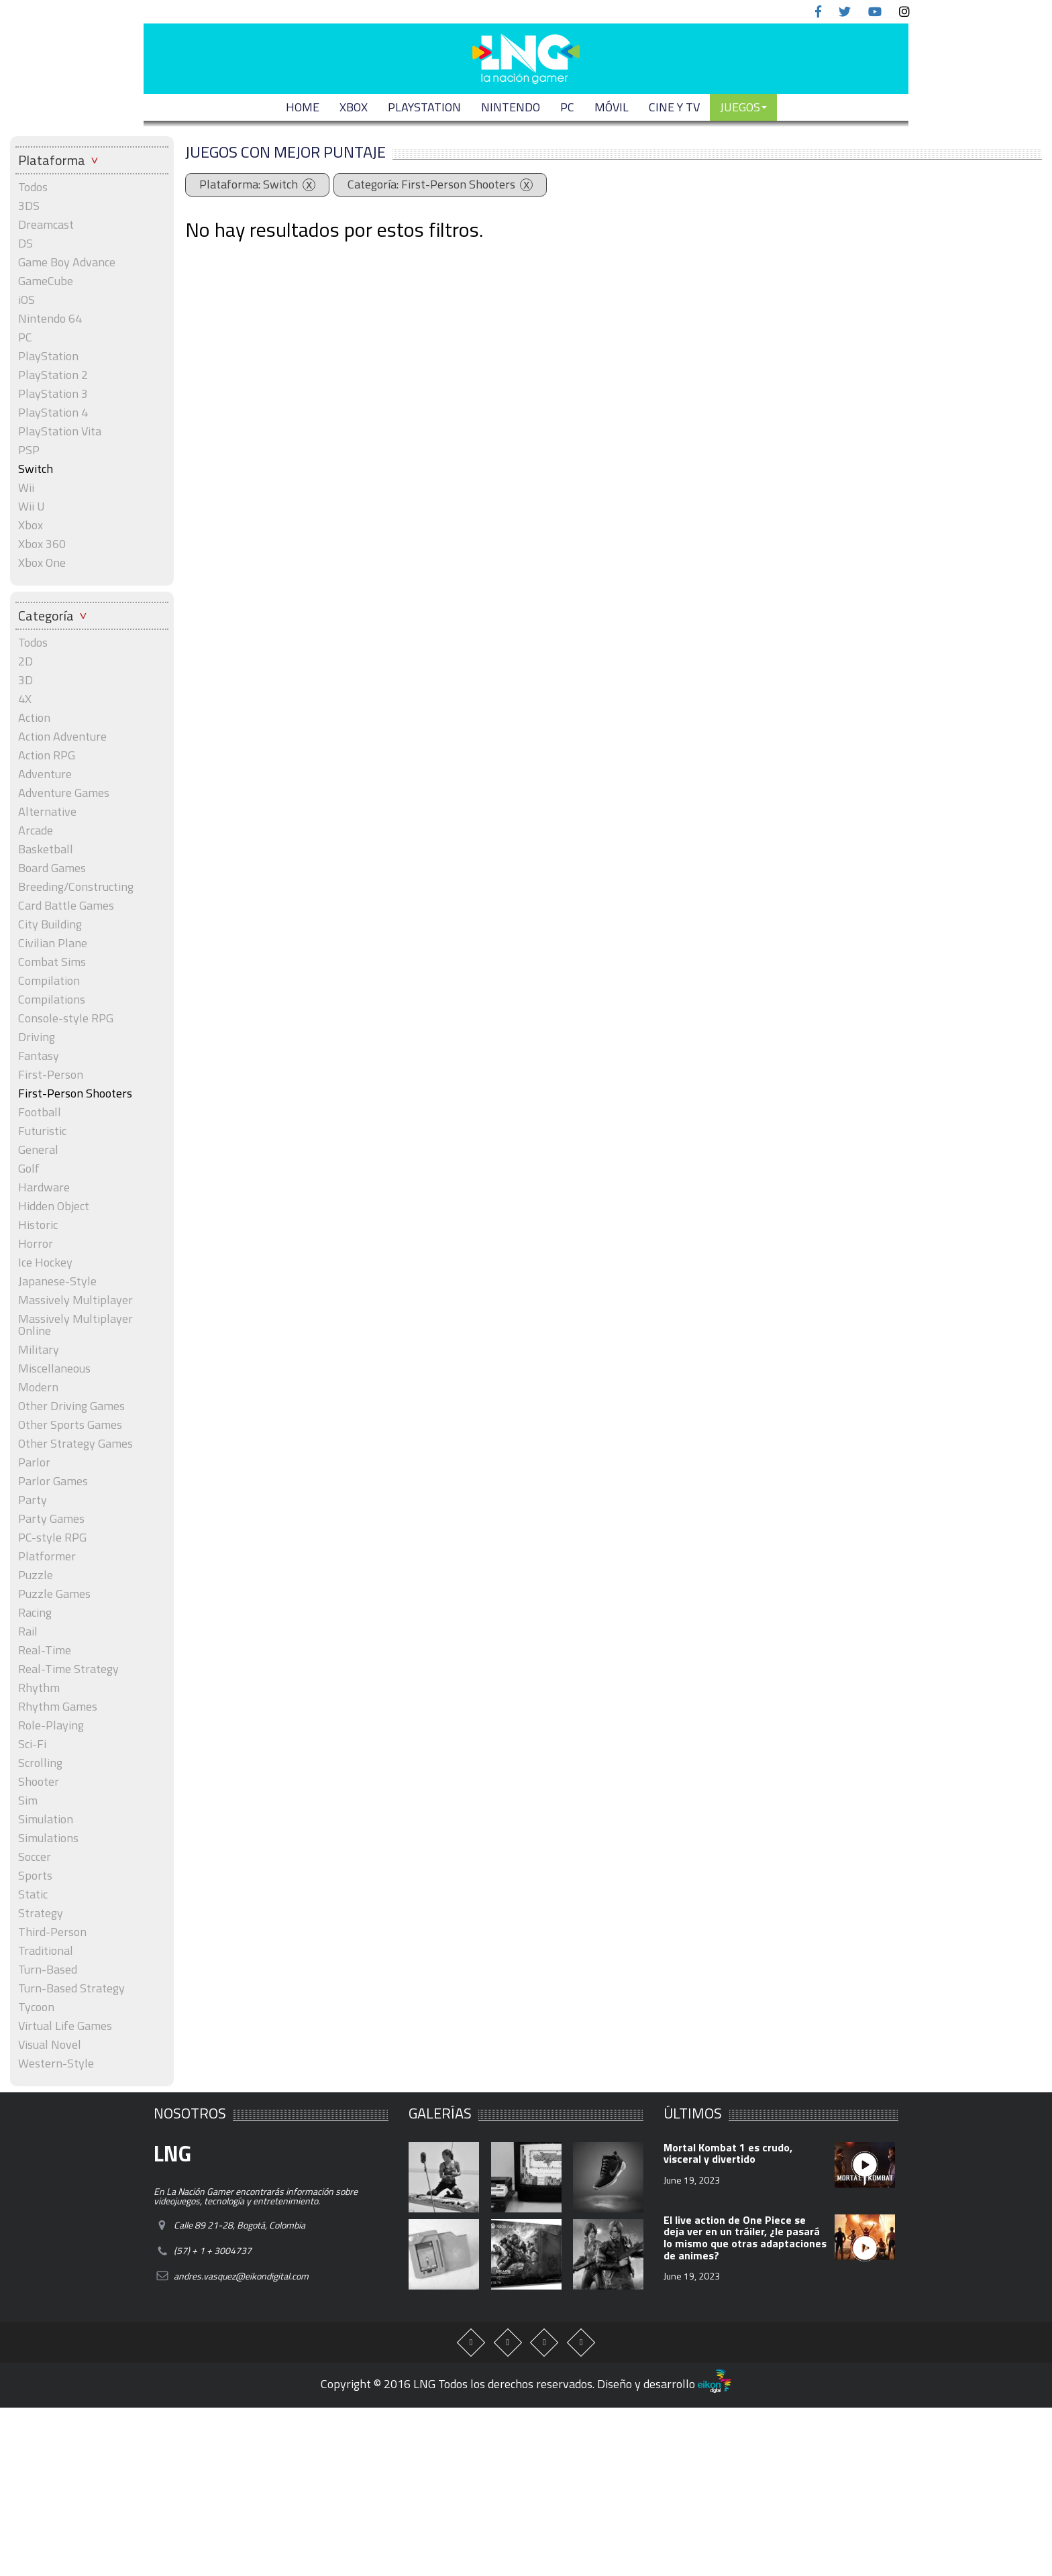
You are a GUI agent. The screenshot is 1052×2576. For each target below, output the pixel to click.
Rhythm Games (57, 1707)
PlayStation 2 (53, 375)
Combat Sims (52, 962)
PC (567, 107)
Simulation (45, 1819)
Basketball (45, 849)
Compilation (49, 981)
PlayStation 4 (53, 413)
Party (32, 1500)
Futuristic (42, 1131)
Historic (38, 1225)
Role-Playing (51, 1725)
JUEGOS (743, 107)
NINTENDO (510, 107)
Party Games (51, 1519)
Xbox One (42, 563)
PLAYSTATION (424, 107)
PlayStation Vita (59, 431)
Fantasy (38, 1056)
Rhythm (39, 1688)
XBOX (353, 107)
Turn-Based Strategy (71, 1988)
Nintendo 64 (50, 319)
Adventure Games (63, 793)
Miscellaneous (54, 1368)
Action (34, 718)
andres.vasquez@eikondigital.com (241, 2276)
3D (25, 680)
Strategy (40, 1913)
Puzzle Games (54, 1594)
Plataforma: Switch (248, 184)
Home (302, 107)
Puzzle (35, 1575)
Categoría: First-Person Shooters (431, 184)
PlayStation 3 (53, 394)
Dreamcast (46, 225)
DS (25, 243)
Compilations (51, 1000)
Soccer (34, 1857)
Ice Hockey (45, 1262)
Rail (28, 1631)
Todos (33, 187)
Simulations (48, 1838)
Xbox (30, 525)
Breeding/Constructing (76, 887)
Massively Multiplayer (75, 1300)
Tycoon (36, 2007)
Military (38, 1350)
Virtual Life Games (65, 2026)
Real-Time (44, 1650)
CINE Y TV (674, 107)
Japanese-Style (57, 1281)
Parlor (34, 1462)
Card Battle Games (66, 906)
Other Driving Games (71, 1406)
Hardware (44, 1187)
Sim (28, 1800)
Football (39, 1112)
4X (25, 699)
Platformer (47, 1556)
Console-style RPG (65, 1018)
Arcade (35, 830)
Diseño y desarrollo (664, 2384)
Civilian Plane (52, 943)
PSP (29, 450)
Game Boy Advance (66, 262)
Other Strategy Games (75, 1444)
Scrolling (40, 1763)
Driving (36, 1037)
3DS (29, 206)
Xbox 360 (42, 544)
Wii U (31, 506)
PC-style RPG (52, 1538)
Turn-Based (47, 1970)
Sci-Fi (32, 1744)
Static (33, 1894)
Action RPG (46, 755)
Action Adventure (62, 737)
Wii (26, 488)
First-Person (50, 1075)
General (38, 1150)
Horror (35, 1244)
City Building (50, 924)
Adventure (45, 774)
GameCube (45, 281)
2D (25, 661)
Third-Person (52, 1932)
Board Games (52, 868)
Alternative (47, 812)
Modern (38, 1387)
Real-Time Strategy (68, 1669)
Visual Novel (49, 2045)
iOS (26, 300)
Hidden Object (53, 1206)
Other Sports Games (70, 1425)
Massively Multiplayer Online (75, 1325)
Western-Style (56, 2063)
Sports (35, 1876)
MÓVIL (611, 107)
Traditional (45, 1951)
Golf (29, 1169)
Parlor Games (53, 1481)
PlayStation (48, 356)
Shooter (38, 1782)
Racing (35, 1613)
